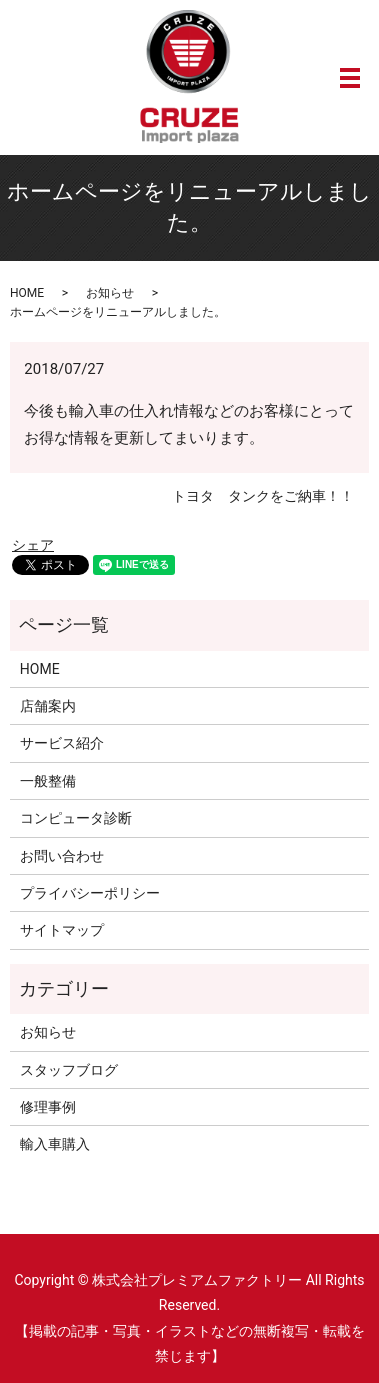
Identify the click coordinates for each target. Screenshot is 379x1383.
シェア (33, 545)
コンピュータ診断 (76, 818)
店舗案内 (48, 706)
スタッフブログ (69, 1070)
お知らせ (110, 293)
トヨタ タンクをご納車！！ (263, 496)
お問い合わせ (62, 856)
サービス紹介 (62, 743)
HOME (27, 293)
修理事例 (48, 1107)
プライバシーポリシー (90, 893)
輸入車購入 (55, 1144)
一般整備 (48, 781)
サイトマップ (62, 930)
